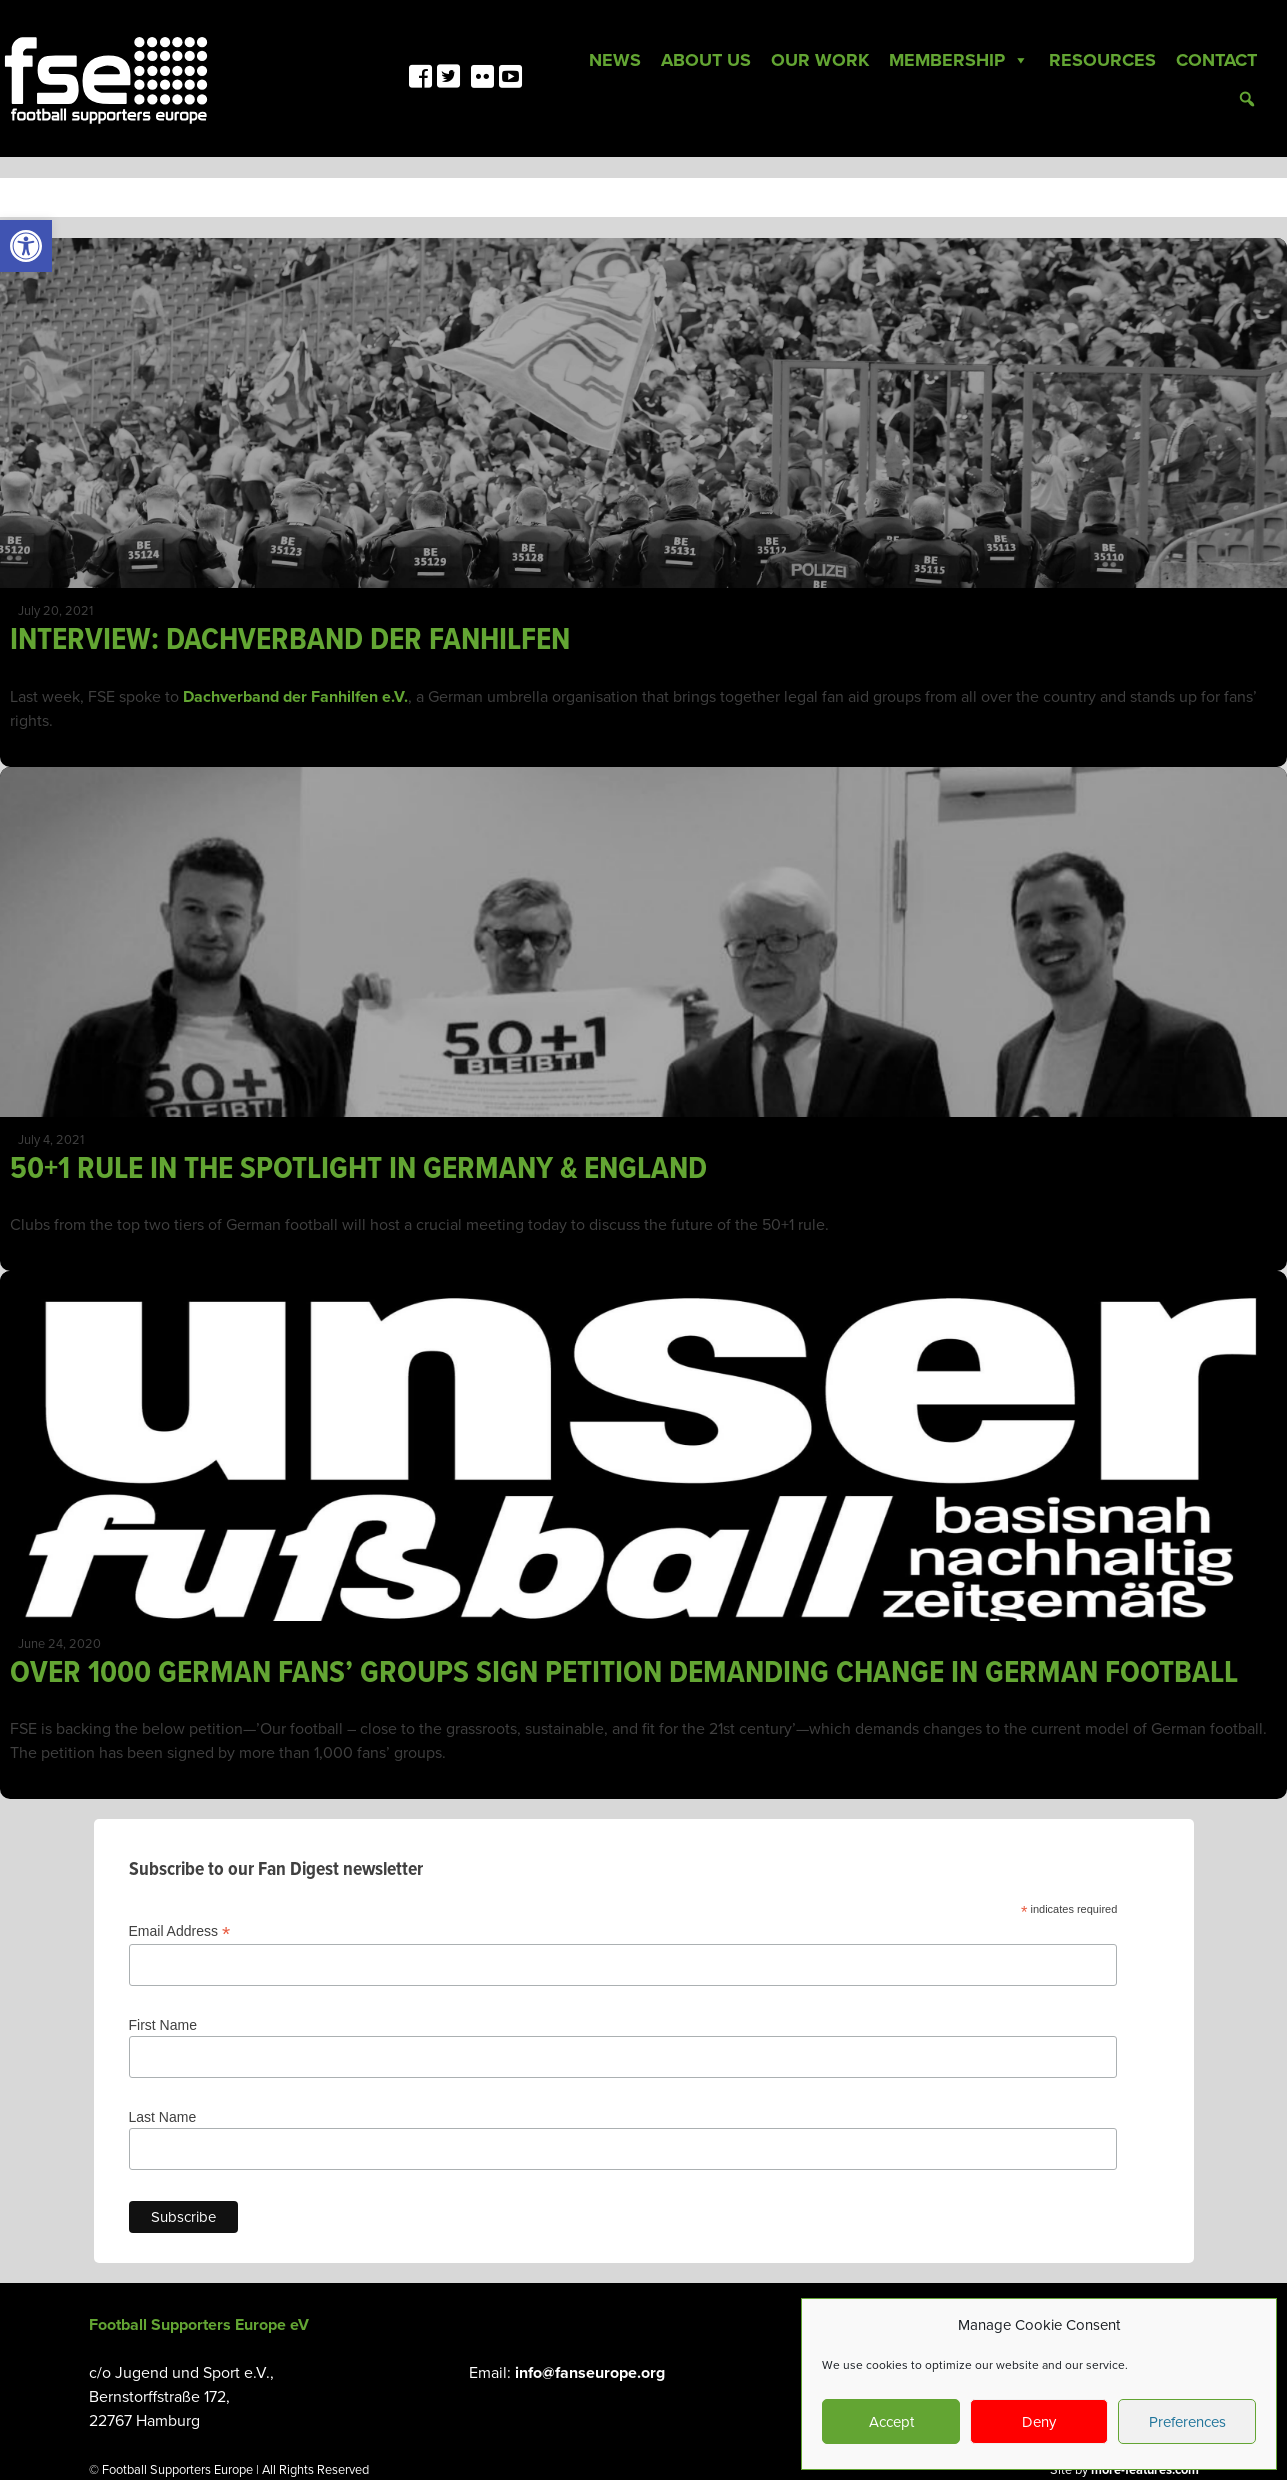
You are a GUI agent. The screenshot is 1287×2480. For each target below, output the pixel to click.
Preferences (1187, 2422)
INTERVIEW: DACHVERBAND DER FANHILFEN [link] (290, 640)
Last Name (163, 2117)
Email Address (180, 1931)
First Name (163, 2025)
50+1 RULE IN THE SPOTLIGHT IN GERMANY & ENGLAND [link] (358, 1169)
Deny (1039, 2422)
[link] (26, 246)
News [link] (615, 60)
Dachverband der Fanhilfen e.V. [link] (295, 697)
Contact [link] (1216, 60)
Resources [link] (1102, 60)
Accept (891, 2422)
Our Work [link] (820, 60)
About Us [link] (706, 60)
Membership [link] (959, 60)
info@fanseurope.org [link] (590, 2373)
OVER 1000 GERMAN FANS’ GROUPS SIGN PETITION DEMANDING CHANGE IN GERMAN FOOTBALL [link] (624, 1673)
